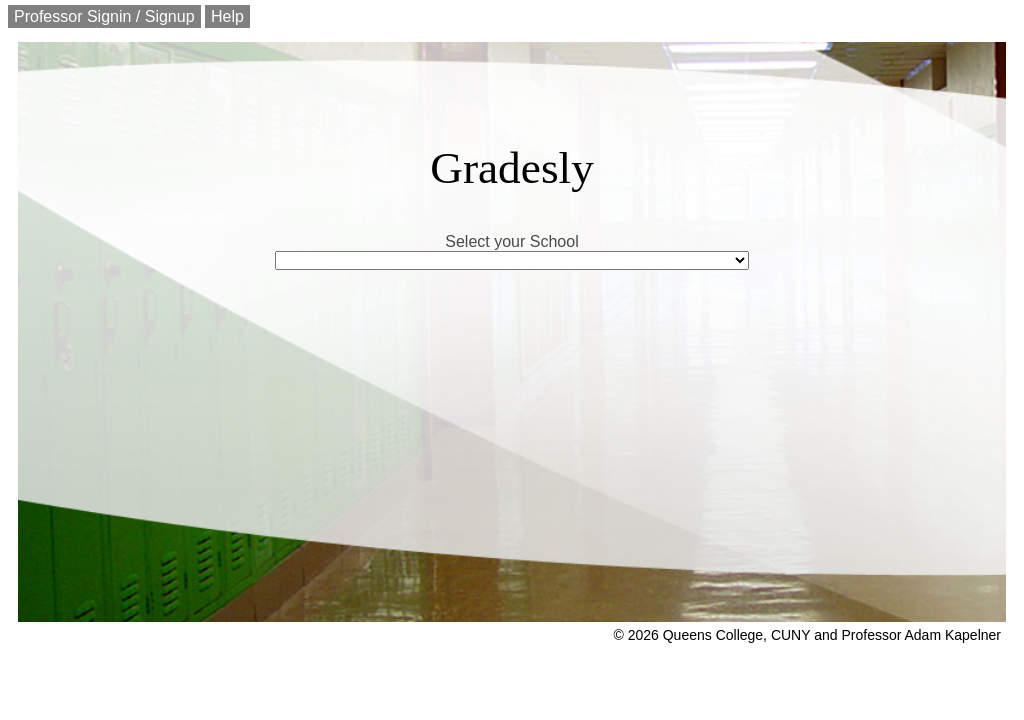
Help (227, 16)
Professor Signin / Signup (104, 16)
